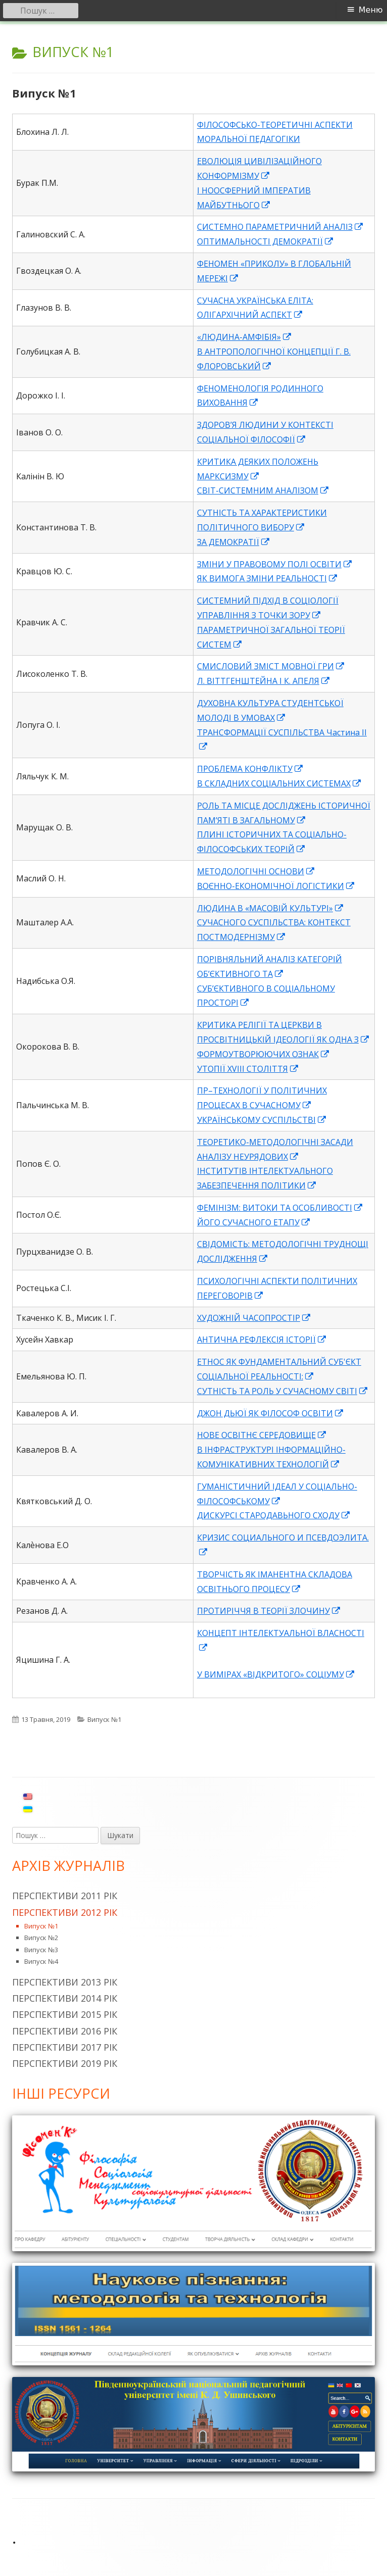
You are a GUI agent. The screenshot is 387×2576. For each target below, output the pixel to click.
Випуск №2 (41, 1937)
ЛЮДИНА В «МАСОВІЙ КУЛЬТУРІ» (270, 908)
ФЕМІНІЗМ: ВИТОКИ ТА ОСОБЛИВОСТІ (280, 1207)
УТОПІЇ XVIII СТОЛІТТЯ (248, 1068)
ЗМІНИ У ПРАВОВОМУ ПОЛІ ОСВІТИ (275, 564)
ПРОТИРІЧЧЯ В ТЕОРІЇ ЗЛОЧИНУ (269, 1610)
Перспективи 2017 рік (64, 2047)
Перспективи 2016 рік (64, 2031)
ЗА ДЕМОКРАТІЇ (233, 542)
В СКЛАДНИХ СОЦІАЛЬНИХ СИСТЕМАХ (279, 783)
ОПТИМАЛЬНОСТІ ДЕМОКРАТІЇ (265, 241)
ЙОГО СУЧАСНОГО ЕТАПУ (254, 1222)
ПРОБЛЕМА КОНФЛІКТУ (250, 768)
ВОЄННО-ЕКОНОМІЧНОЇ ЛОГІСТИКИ (276, 885)
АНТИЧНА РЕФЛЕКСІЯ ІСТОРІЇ (262, 1339)
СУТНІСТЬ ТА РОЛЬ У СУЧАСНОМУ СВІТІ (282, 1391)
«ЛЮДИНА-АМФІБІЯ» (244, 336)
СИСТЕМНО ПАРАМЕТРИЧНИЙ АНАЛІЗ (280, 226)
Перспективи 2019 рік (64, 2063)
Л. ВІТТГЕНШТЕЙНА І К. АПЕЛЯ (263, 680)
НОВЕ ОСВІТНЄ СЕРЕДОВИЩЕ (262, 1435)
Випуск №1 (44, 93)
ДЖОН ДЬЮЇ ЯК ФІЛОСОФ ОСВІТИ (270, 1413)
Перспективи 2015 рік (64, 2014)
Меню (371, 10)
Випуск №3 (41, 1949)
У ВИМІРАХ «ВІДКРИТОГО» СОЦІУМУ (276, 1674)
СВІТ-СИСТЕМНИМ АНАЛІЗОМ (263, 490)
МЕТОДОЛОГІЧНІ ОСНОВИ (256, 871)
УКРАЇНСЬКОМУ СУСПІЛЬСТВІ (262, 1119)
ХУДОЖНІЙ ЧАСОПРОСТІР (254, 1317)
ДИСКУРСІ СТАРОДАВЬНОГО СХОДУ (274, 1515)
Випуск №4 (41, 1961)
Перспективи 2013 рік (64, 1982)
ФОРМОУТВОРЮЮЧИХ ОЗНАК (263, 1054)
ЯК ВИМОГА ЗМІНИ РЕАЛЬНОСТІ (267, 578)
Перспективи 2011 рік (64, 1896)
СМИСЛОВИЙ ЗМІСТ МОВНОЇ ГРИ (271, 666)
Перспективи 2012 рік (64, 1912)
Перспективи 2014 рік (64, 1998)
